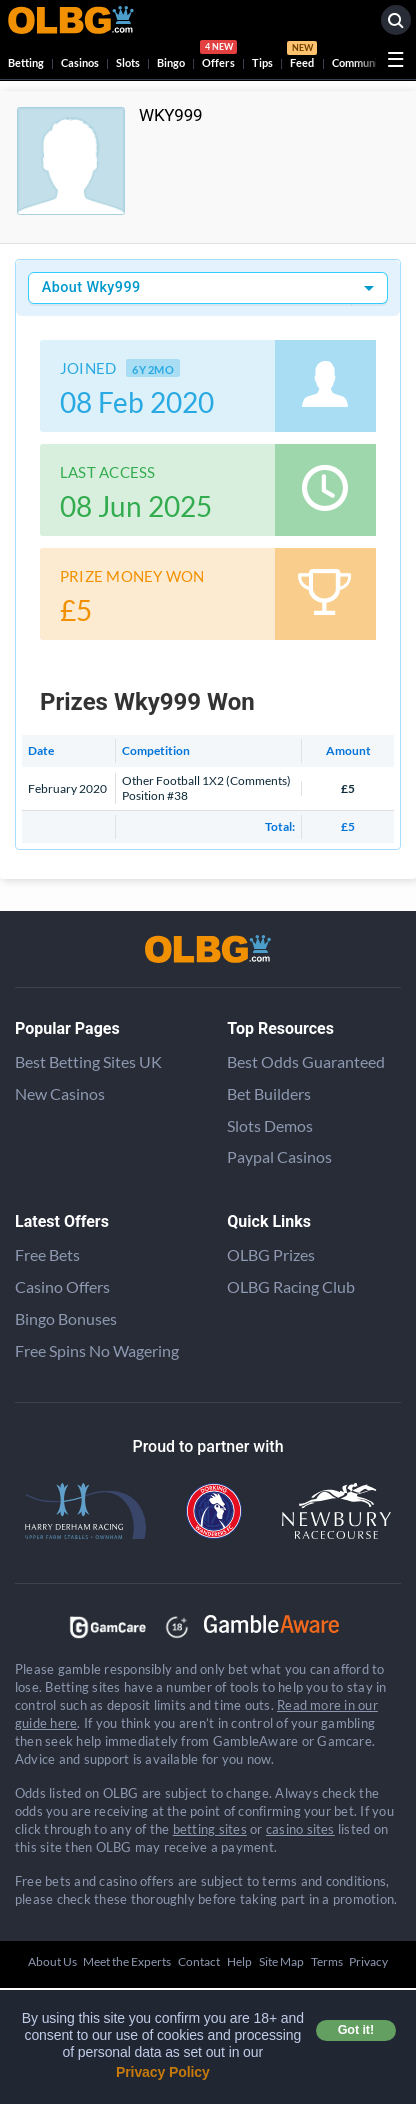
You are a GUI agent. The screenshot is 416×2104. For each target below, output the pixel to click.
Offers (218, 57)
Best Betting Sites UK (88, 1061)
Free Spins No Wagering (97, 1350)
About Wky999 (91, 287)
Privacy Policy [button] (163, 2072)
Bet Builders (269, 1093)
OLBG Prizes (271, 1254)
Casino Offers (62, 1286)
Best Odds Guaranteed (306, 1061)
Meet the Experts (127, 1961)
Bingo (171, 62)
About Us (52, 1961)
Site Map (281, 1961)
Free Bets (47, 1254)
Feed (302, 57)
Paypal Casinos (279, 1156)
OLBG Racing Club (291, 1286)
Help (239, 1961)
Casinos (80, 62)
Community (360, 62)
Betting (26, 62)
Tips (262, 62)
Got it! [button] (356, 2030)
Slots (128, 62)
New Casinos (60, 1093)
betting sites (210, 1829)
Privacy (368, 1961)
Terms (327, 1961)
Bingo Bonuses (66, 1318)
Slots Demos (270, 1125)
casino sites (300, 1829)
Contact (199, 1961)
